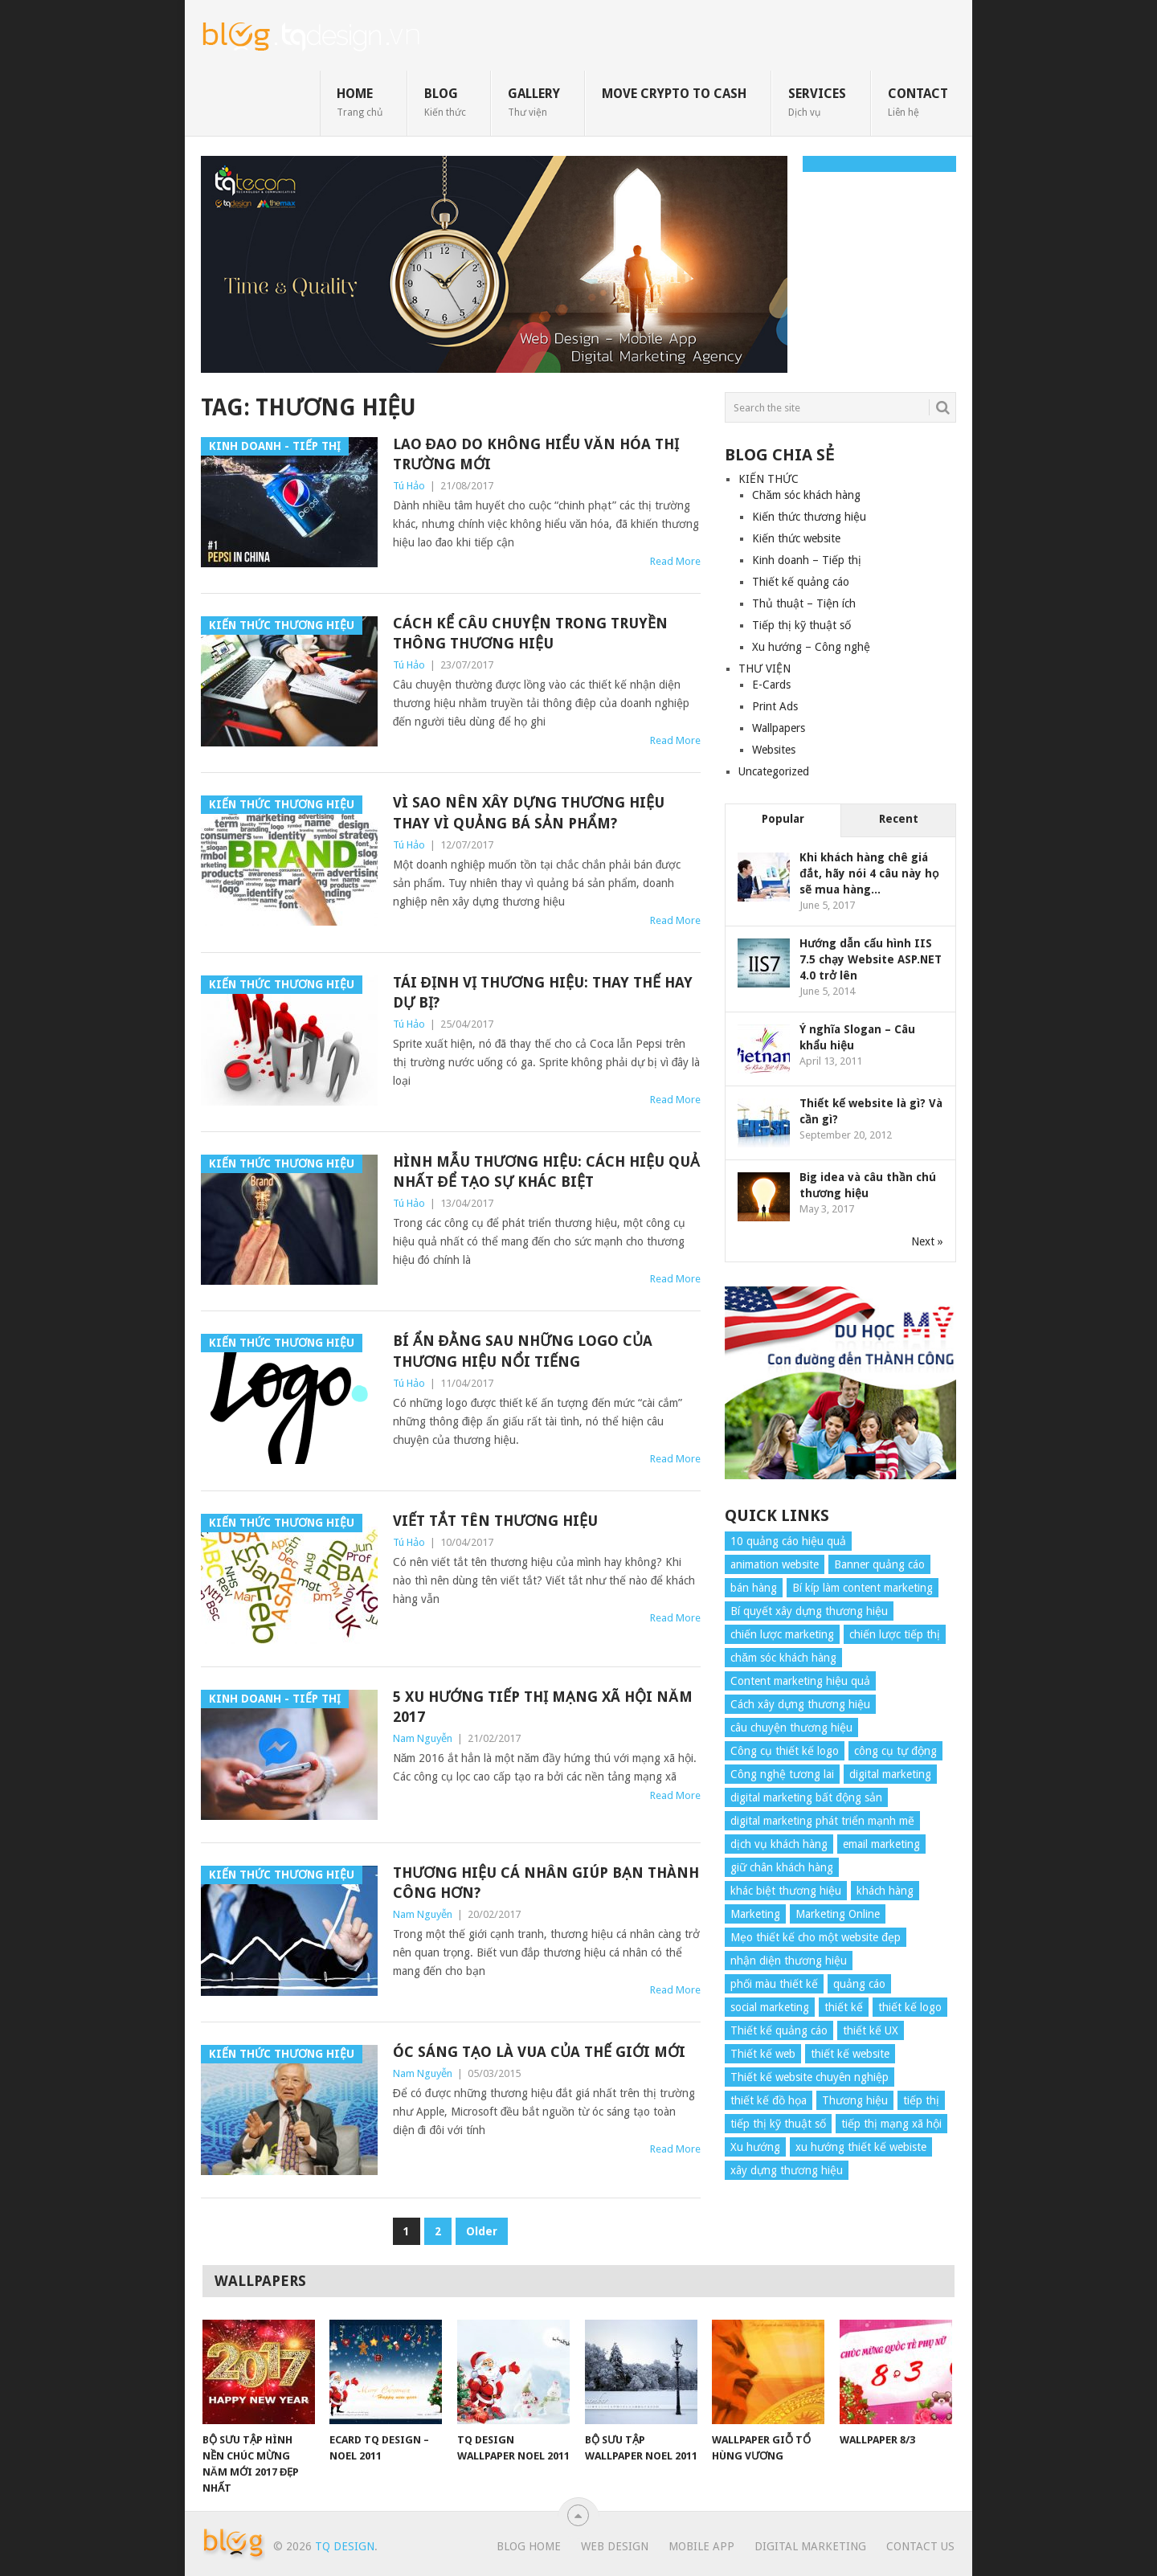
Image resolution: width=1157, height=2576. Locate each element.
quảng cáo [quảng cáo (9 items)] (859, 1983)
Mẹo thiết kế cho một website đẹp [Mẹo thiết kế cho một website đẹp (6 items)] (815, 1937)
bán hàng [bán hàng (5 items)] (753, 1587)
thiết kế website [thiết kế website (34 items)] (850, 2053)
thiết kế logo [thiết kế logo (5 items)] (910, 2007)
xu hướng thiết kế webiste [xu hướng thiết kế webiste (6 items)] (860, 2147)
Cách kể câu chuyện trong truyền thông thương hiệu (530, 633)
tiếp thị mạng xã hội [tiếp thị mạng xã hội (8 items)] (891, 2123)
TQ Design (344, 2546)
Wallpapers (778, 728)
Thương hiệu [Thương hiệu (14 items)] (855, 2100)
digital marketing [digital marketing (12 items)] (890, 1774)
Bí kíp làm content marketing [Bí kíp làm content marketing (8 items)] (862, 1587)
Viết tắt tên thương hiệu (495, 1520)
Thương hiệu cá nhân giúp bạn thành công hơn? (546, 1882)
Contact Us (920, 2546)
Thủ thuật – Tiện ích (804, 603)
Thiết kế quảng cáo (800, 581)
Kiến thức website (796, 538)
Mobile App (701, 2546)
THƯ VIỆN (764, 668)
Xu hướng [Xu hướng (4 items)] (755, 2147)
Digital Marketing (810, 2546)
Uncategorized (773, 771)
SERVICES (817, 102)
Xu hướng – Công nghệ (811, 646)
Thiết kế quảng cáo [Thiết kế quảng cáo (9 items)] (779, 2030)
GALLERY (534, 102)
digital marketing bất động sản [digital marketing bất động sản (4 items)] (806, 1797)
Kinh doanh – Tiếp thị (806, 560)
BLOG (445, 102)
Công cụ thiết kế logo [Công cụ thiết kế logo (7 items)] (784, 1750)
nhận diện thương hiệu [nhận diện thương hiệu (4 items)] (788, 1960)
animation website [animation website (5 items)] (774, 1564)
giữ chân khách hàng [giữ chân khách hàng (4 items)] (781, 1867)
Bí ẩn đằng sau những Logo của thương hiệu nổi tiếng (522, 1350)
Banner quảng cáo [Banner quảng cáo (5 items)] (879, 1564)
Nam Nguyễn (422, 1738)
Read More (675, 561)
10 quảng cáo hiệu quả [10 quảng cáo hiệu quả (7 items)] (788, 1541)
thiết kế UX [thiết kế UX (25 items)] (870, 2030)
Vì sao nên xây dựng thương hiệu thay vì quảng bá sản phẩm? (528, 812)
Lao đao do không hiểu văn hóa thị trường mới (536, 453)
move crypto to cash (674, 93)
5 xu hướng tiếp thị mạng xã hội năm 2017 (543, 1706)
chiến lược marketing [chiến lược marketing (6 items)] (782, 1634)
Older (481, 2231)
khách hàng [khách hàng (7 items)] (885, 1890)
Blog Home (529, 2546)
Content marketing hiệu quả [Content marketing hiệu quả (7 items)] (800, 1680)
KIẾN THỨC (768, 478)
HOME (359, 102)
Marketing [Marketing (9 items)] (755, 1913)
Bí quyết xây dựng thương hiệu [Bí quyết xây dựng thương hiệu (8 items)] (809, 1611)
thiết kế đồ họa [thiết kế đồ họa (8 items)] (768, 2100)
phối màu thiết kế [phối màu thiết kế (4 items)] (774, 1983)
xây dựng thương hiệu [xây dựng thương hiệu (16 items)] (786, 2170)
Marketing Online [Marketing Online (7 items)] (837, 1913)
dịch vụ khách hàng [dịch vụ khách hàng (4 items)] (779, 1844)
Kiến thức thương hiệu (809, 516)
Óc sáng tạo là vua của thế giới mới (539, 2051)
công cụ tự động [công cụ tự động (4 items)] (895, 1750)
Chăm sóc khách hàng (806, 495)
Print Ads (775, 706)
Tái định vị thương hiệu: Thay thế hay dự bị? (543, 992)
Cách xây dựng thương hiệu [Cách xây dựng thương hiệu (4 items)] (800, 1704)
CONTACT (918, 102)
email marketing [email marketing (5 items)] (881, 1844)
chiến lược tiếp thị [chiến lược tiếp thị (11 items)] (894, 1634)
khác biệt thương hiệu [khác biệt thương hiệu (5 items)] (785, 1890)
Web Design (614, 2546)
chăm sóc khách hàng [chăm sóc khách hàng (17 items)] (783, 1657)
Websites (773, 749)
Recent (898, 818)
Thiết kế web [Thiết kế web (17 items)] (762, 2053)
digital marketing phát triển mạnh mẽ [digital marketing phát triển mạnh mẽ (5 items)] (822, 1820)
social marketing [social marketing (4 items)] (769, 2007)
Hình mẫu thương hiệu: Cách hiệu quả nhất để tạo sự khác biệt (546, 1171)
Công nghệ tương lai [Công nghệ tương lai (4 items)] (782, 1774)
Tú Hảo (409, 486)
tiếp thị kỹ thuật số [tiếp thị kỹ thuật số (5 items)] (778, 2123)
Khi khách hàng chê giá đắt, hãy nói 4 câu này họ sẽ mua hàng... (868, 873)
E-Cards (771, 684)
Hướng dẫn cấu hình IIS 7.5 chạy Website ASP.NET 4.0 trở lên (870, 959)
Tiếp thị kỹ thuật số (801, 625)
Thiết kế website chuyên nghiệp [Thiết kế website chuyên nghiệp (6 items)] (809, 2077)
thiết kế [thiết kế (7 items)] (843, 2007)
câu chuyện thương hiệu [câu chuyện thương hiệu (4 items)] (791, 1727)
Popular (783, 818)
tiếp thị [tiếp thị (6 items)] (921, 2100)
